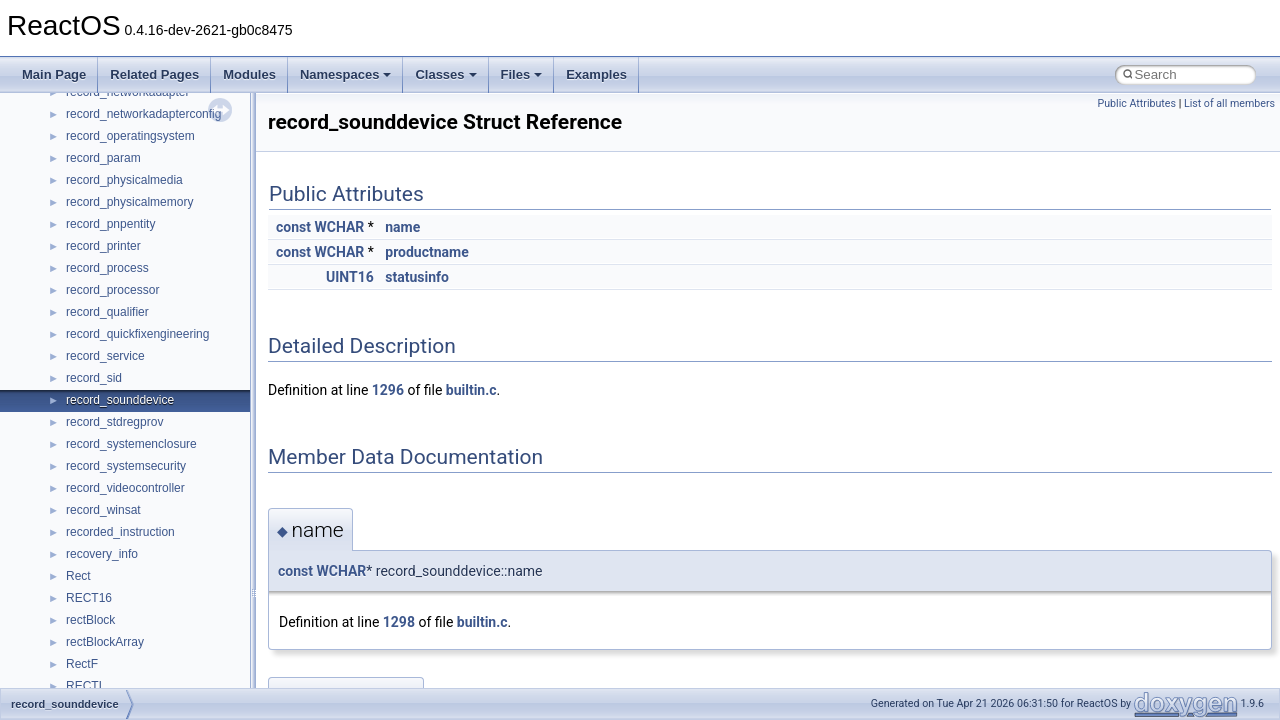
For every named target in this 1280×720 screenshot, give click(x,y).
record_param (103, 158)
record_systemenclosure (131, 444)
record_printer (103, 246)
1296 (388, 390)
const (293, 227)
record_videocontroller (125, 488)
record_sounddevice (120, 400)
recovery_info (102, 554)
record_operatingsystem (130, 136)
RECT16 (89, 598)
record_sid (94, 378)
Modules (249, 74)
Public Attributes (1136, 103)
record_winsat (103, 510)
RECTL (85, 686)
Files (522, 74)
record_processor (112, 290)
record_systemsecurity (126, 466)
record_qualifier (107, 312)
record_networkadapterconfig (143, 114)
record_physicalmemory (129, 202)
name (402, 227)
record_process (107, 268)
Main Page (54, 74)
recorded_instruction (120, 532)
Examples (596, 74)
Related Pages (154, 74)
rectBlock (90, 620)
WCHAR (339, 227)
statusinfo (417, 277)
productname (426, 252)
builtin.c (471, 390)
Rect (78, 576)
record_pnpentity (110, 224)
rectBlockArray (105, 642)
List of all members (1229, 103)
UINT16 (350, 277)
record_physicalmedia (124, 180)
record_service (105, 356)
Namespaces (346, 74)
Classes (445, 74)
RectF (82, 664)
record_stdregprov (114, 422)
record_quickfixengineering (137, 334)
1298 (399, 622)
